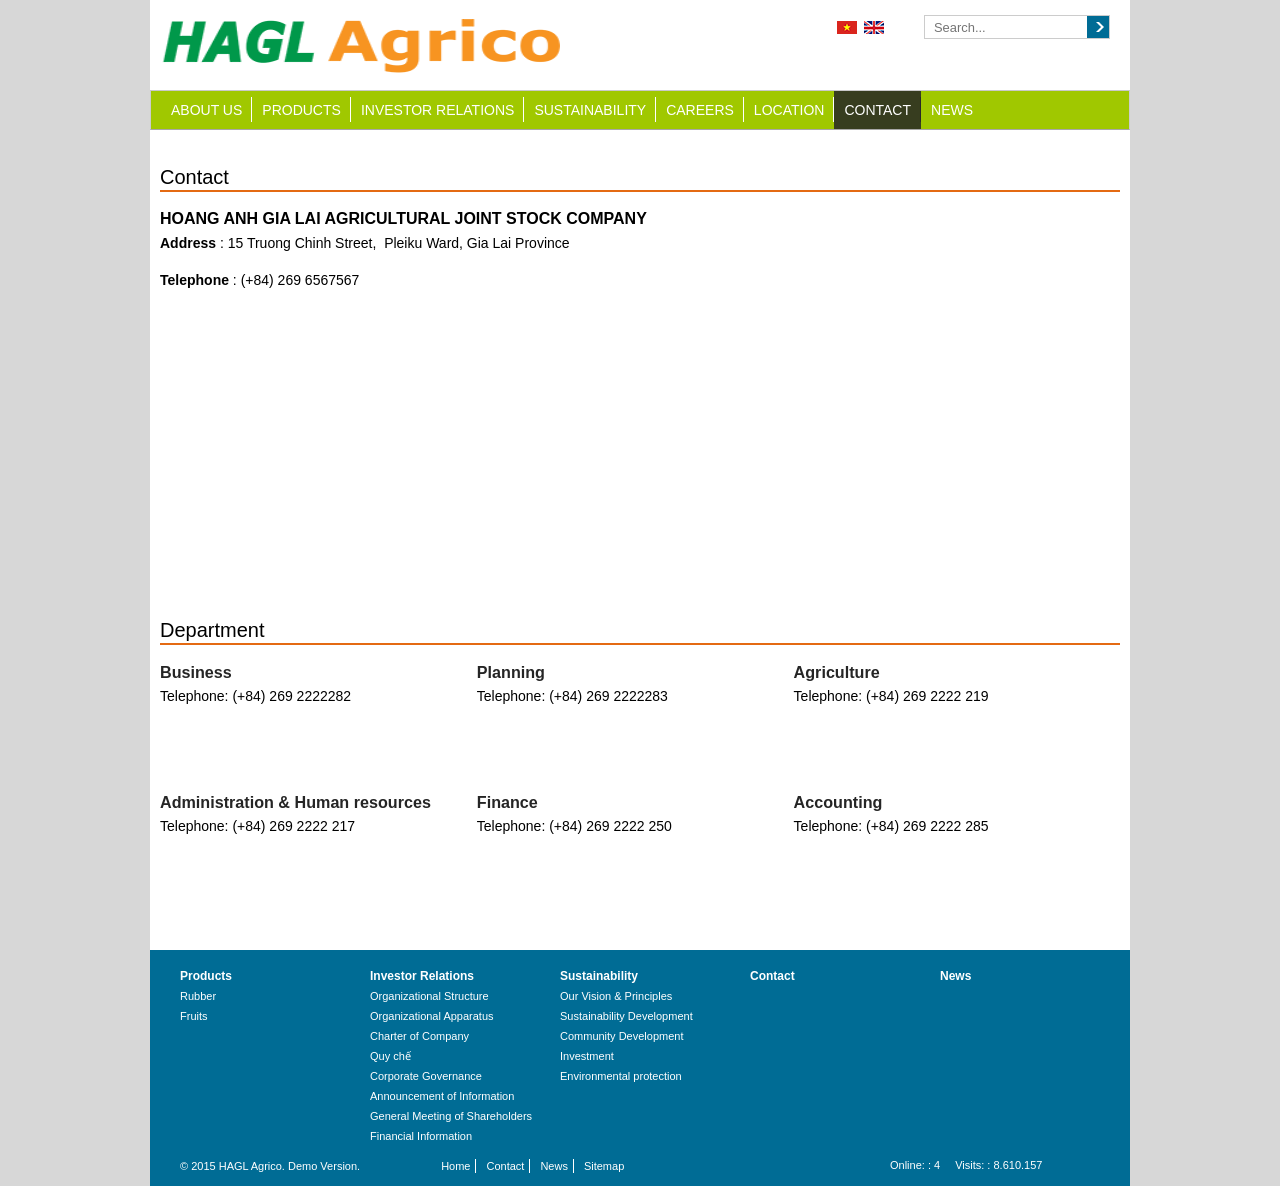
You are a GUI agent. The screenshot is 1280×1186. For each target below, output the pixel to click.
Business (196, 672)
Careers (700, 110)
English (874, 27)
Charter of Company (419, 1036)
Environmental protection (621, 1076)
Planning (511, 672)
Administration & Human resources (295, 802)
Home (455, 1166)
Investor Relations (438, 110)
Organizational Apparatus (432, 1016)
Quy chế (390, 1056)
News (952, 110)
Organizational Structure (429, 996)
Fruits (194, 1016)
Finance (507, 802)
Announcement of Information (442, 1096)
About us (206, 110)
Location (789, 110)
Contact (877, 110)
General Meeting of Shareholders (451, 1116)
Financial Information (421, 1136)
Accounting (838, 802)
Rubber (198, 996)
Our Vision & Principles (616, 996)
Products (301, 110)
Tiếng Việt (847, 27)
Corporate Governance (426, 1076)
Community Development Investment (622, 1046)
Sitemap (604, 1166)
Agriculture (837, 672)
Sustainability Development (626, 1016)
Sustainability (590, 110)
